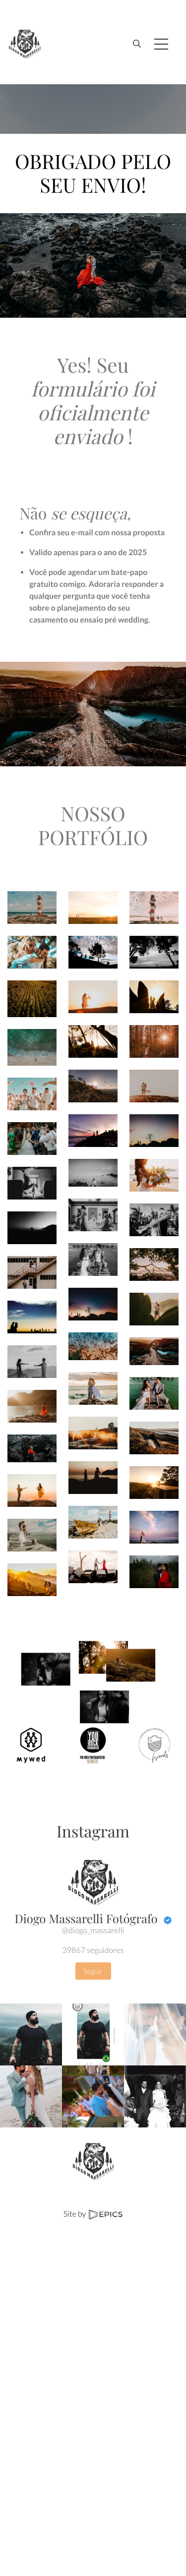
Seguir (93, 1971)
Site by (93, 2214)
